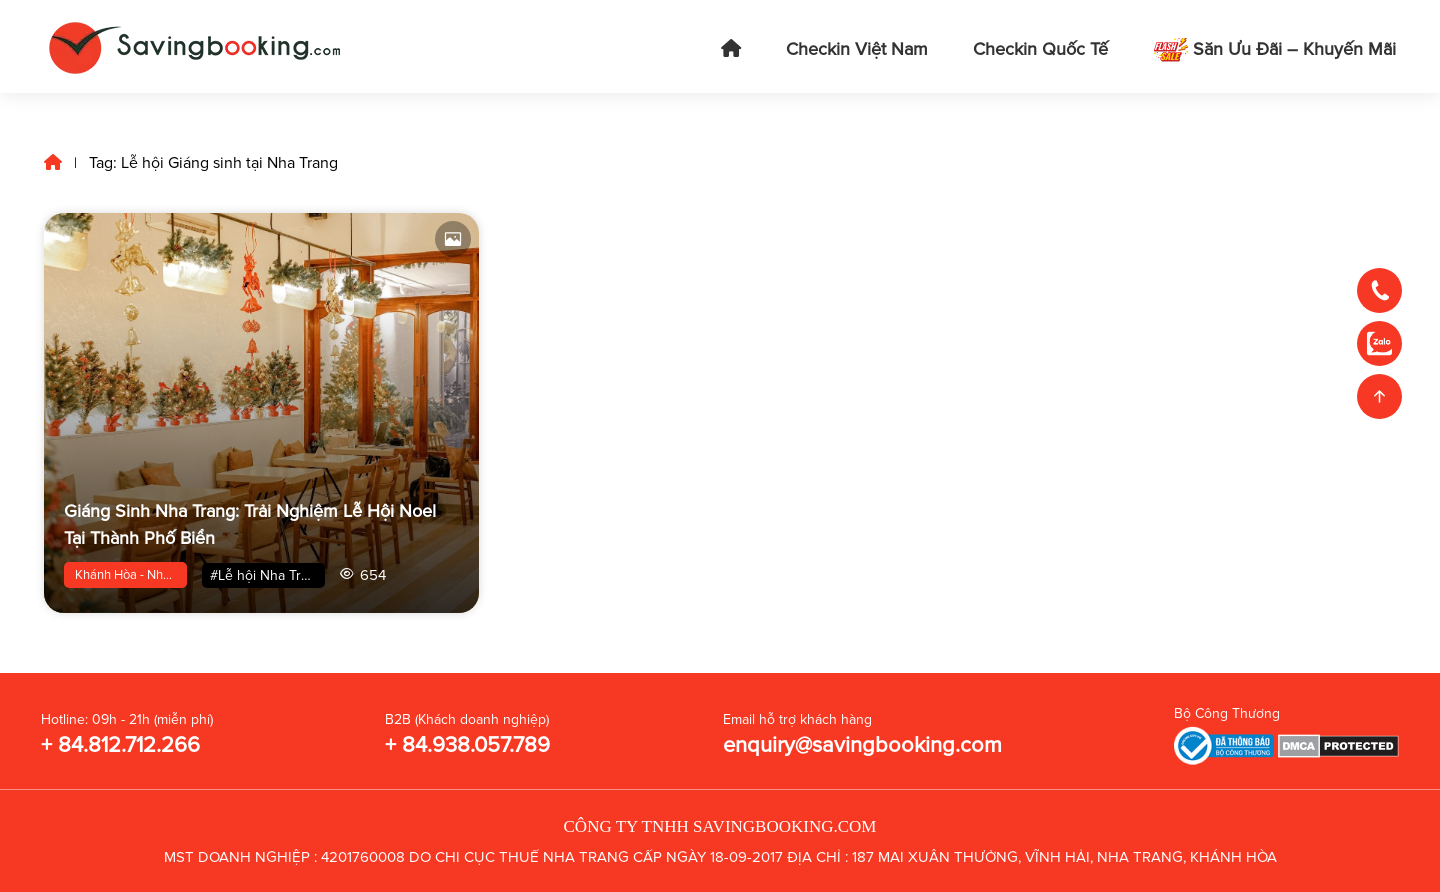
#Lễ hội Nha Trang (267, 575)
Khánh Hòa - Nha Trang (131, 575)
